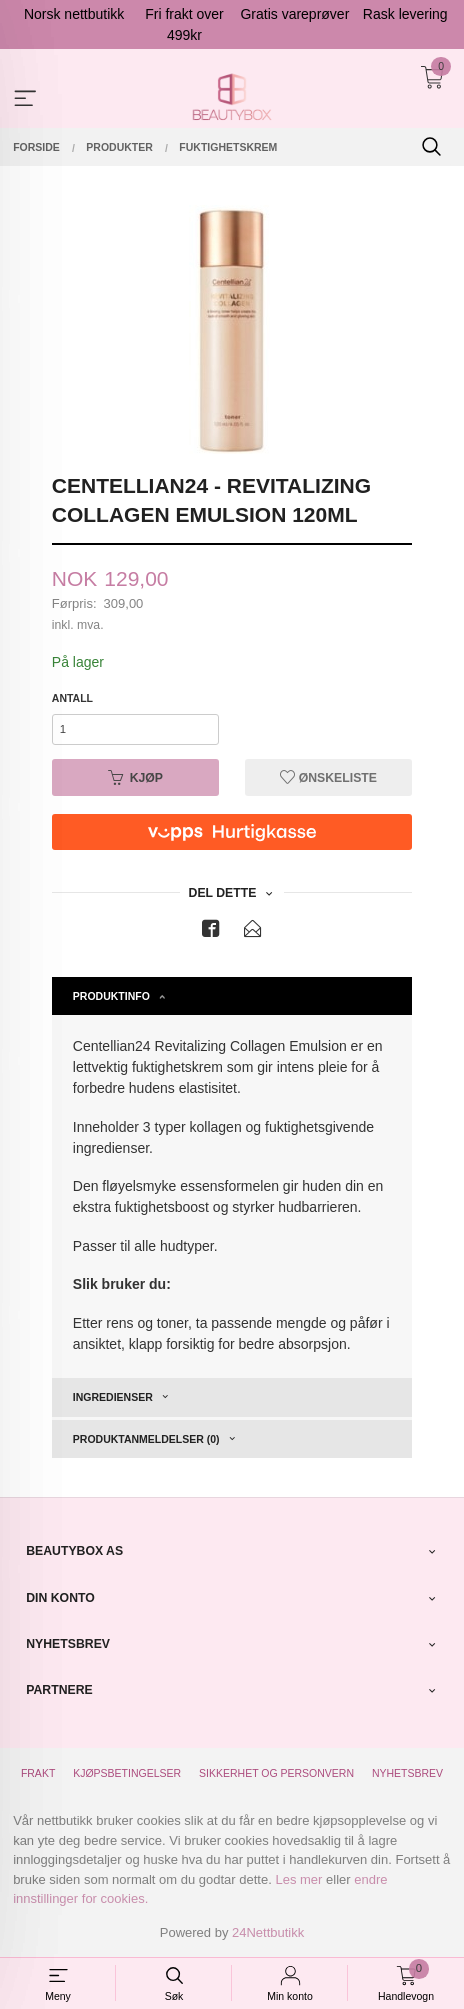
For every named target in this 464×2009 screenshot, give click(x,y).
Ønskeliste (328, 778)
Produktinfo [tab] (111, 996)
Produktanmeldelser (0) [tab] (146, 1439)
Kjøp (135, 778)
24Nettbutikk (268, 1932)
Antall (72, 698)
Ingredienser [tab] (113, 1397)
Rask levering (405, 14)
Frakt (38, 1773)
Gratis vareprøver (294, 14)
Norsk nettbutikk (74, 14)
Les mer (298, 1879)
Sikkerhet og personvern (276, 1773)
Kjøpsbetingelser (127, 1773)
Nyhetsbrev (407, 1773)
